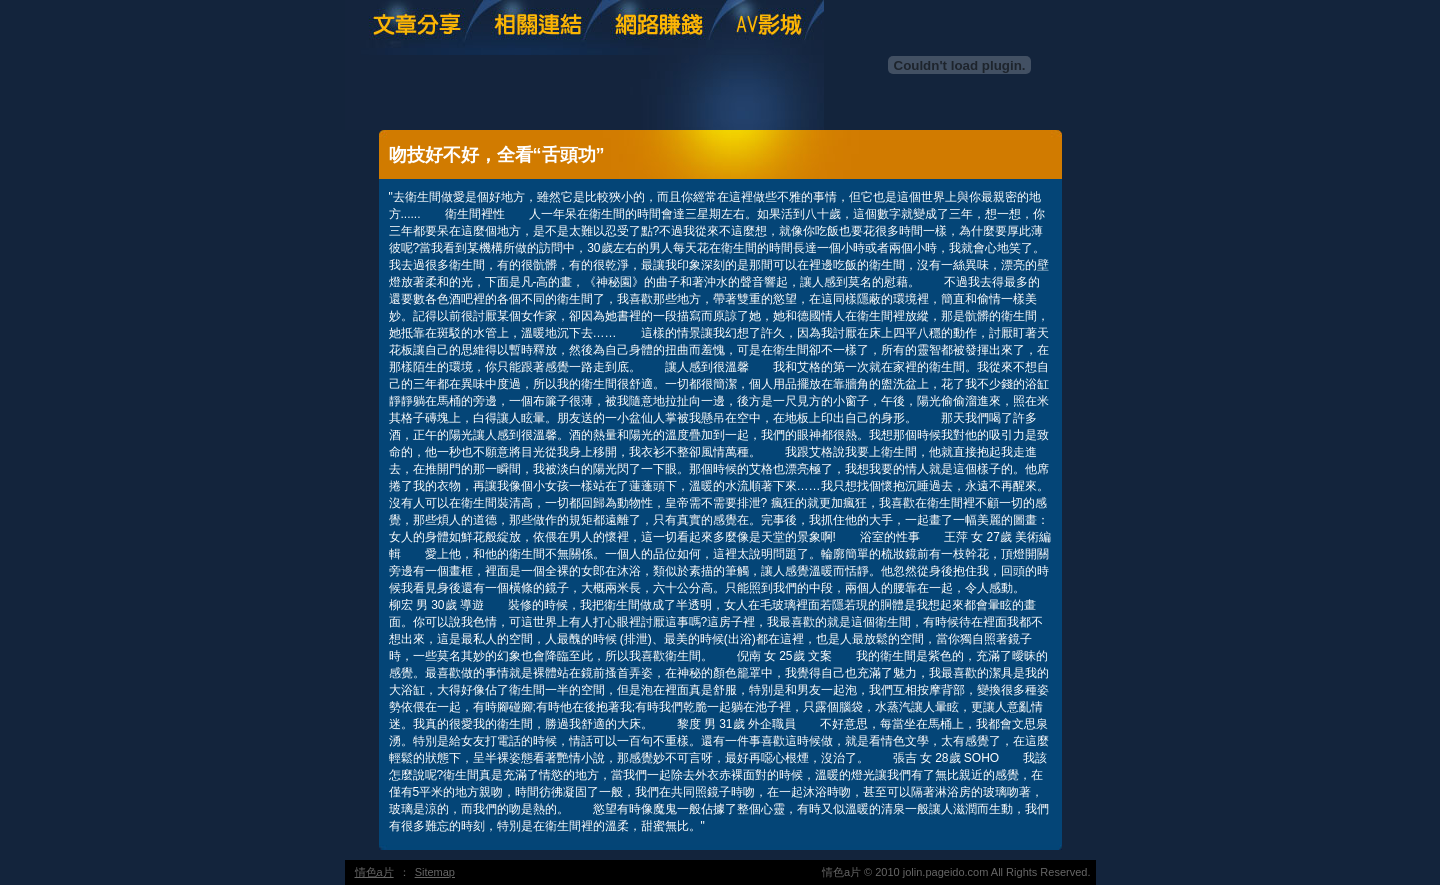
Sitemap (435, 872)
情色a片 (374, 872)
